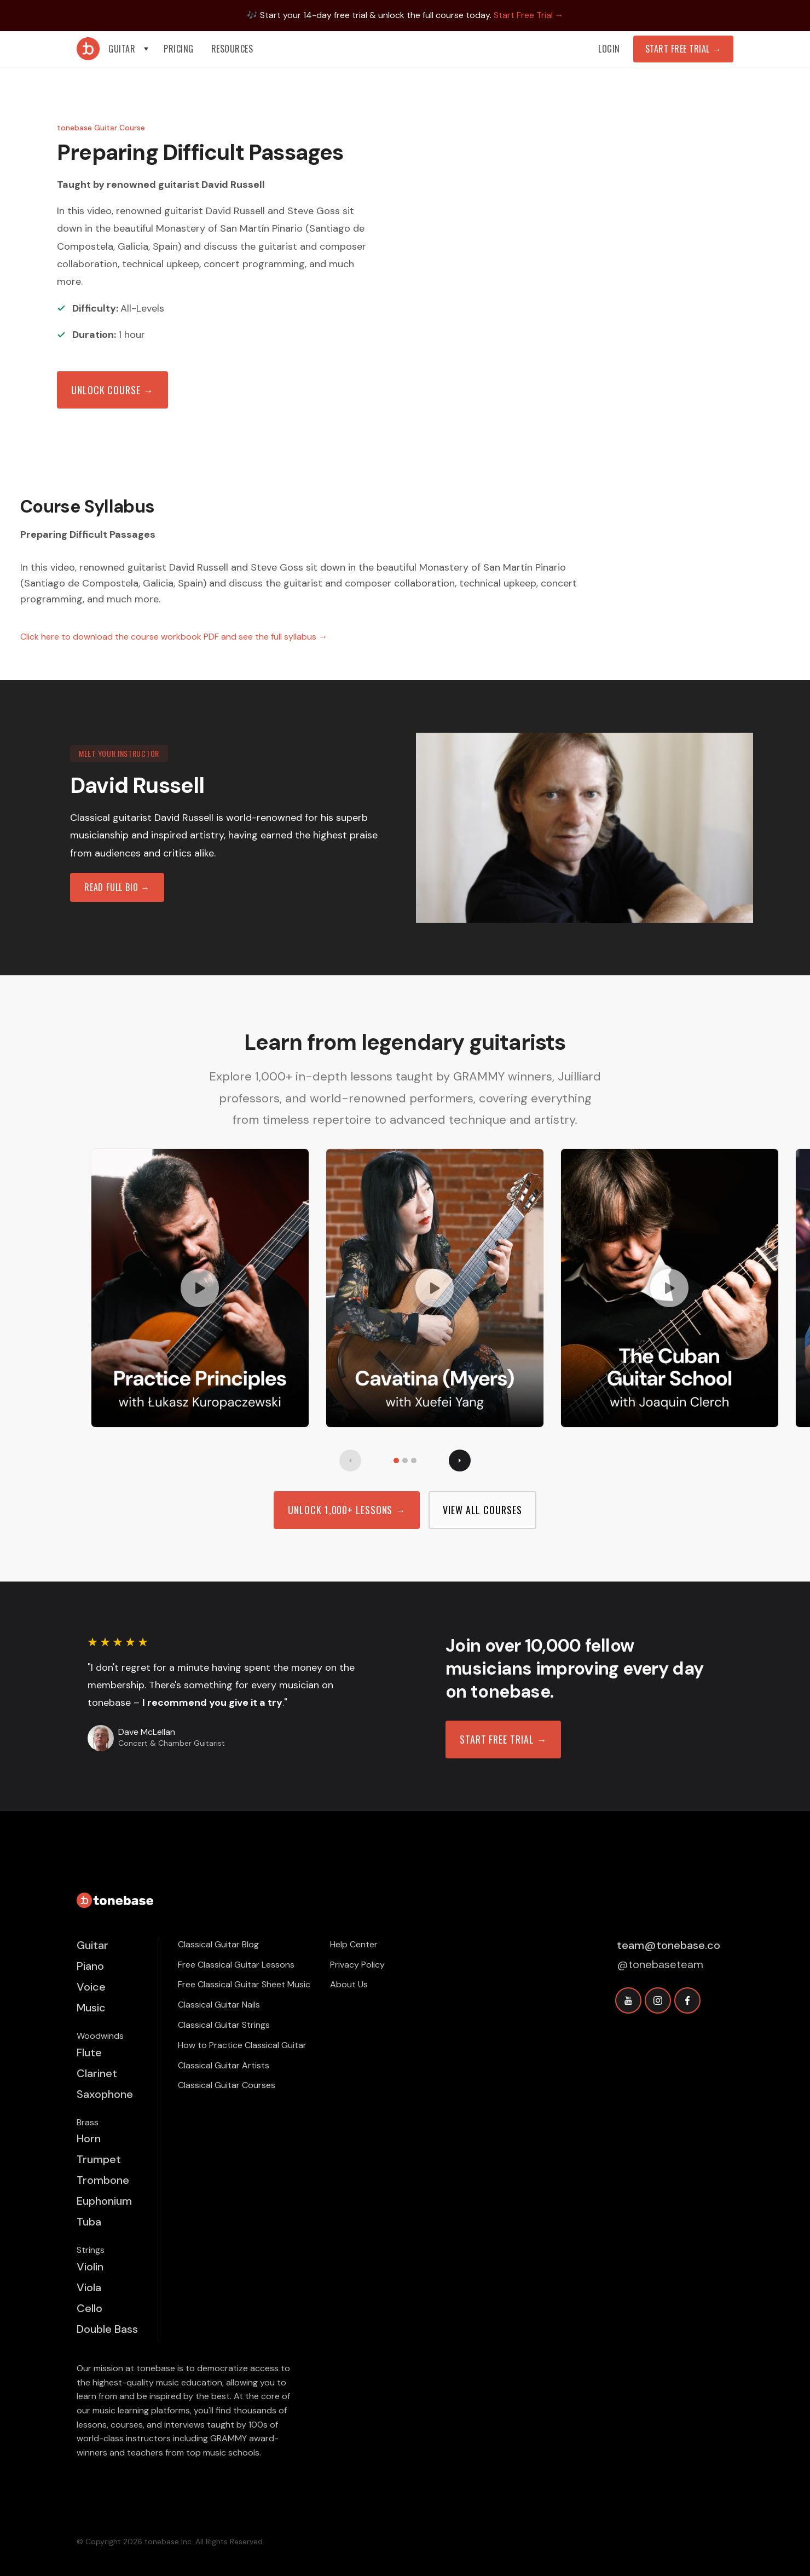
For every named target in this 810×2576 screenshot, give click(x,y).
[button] (129, 49)
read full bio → (117, 887)
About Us (349, 1984)
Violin (90, 2266)
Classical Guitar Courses (226, 2085)
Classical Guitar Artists (223, 2065)
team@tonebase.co (668, 1945)
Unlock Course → (112, 390)
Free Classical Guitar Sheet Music (244, 1984)
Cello (89, 2308)
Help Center (354, 1944)
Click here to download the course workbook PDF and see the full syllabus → (173, 636)
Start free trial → (503, 1739)
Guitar (92, 1945)
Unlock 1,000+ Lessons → (347, 1510)
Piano (90, 1966)
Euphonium (104, 2201)
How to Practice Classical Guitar (242, 2045)
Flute (89, 2052)
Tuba (89, 2222)
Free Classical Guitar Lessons (236, 1964)
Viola (89, 2287)
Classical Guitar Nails (219, 2004)
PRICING (179, 48)
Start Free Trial (683, 48)
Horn (89, 2138)
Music (91, 2007)
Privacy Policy (357, 1964)
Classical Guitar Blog (218, 1944)
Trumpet (99, 2159)
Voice (91, 1987)
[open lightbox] (200, 1288)
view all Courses (482, 1510)
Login (609, 48)
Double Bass (107, 2329)
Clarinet (97, 2073)
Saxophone (105, 2094)
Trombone (103, 2180)
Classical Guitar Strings (224, 2025)
